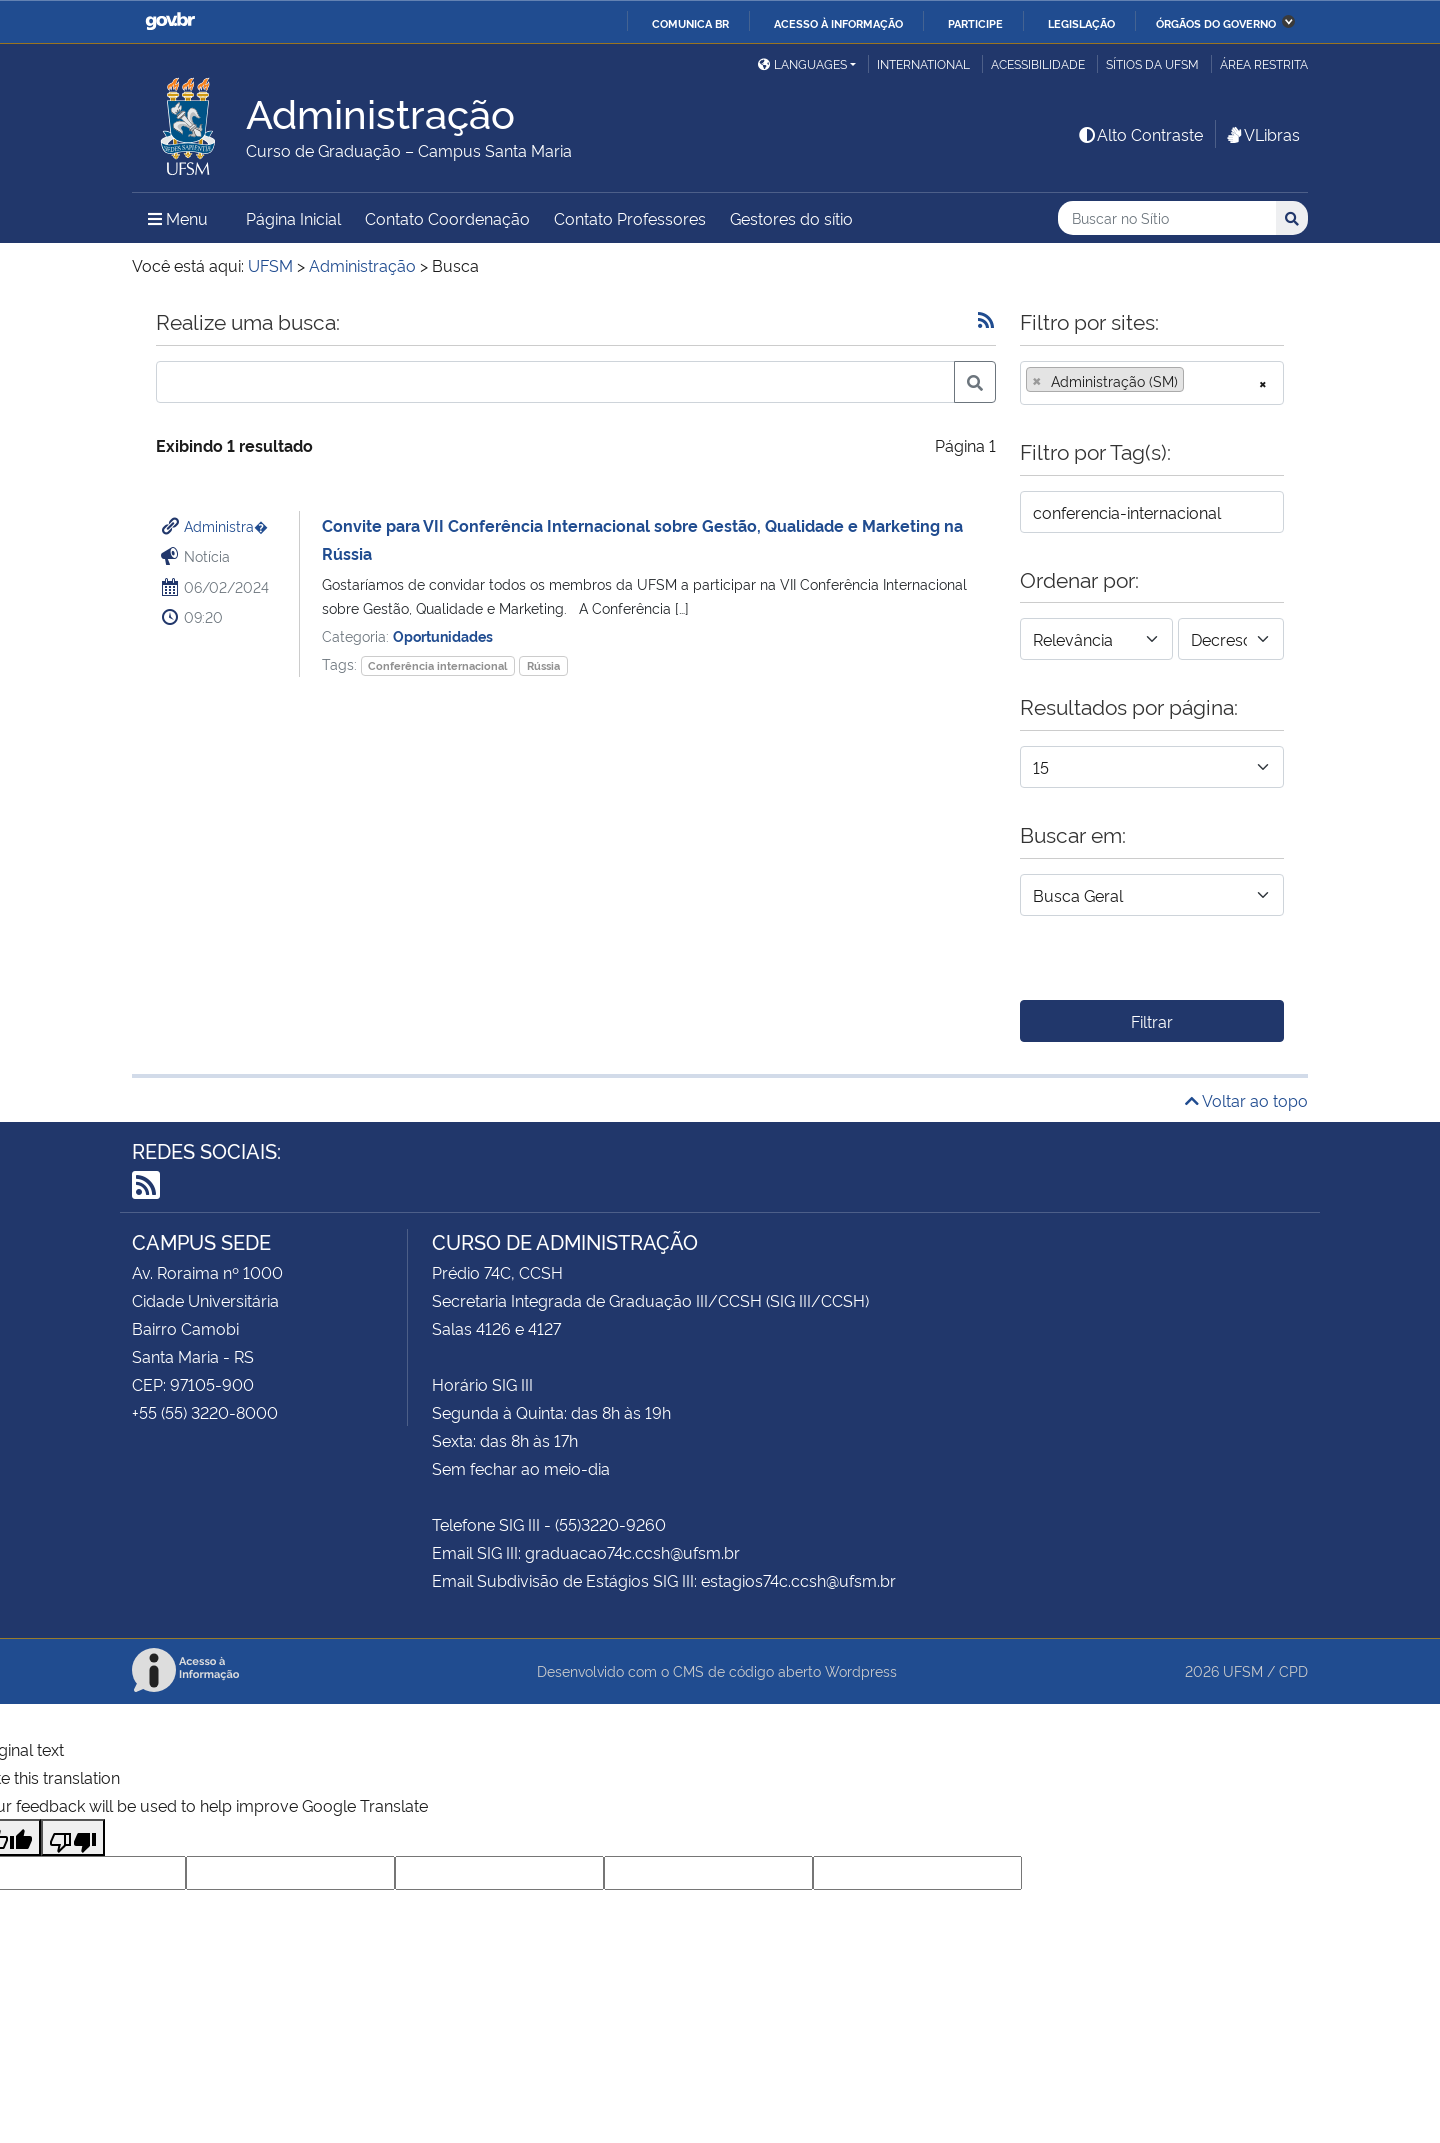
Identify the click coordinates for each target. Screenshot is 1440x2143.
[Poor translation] (73, 1837)
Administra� (226, 525)
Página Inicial (293, 218)
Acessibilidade (1038, 63)
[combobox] (1152, 383)
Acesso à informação (838, 23)
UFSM (1243, 1670)
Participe (975, 23)
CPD (1293, 1670)
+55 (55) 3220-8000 (205, 1412)
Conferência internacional (437, 665)
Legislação (1081, 23)
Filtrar (1152, 1021)
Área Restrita (1264, 63)
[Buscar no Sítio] (1167, 218)
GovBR (170, 21)
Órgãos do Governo (1216, 23)
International (923, 63)
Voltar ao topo (1246, 1100)
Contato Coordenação (447, 218)
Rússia (543, 665)
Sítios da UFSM (1152, 63)
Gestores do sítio (791, 218)
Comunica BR (690, 23)
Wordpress (861, 1670)
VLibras (1262, 134)
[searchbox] (1195, 381)
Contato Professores (630, 218)
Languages (802, 63)
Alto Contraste (1140, 134)
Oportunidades (443, 635)
